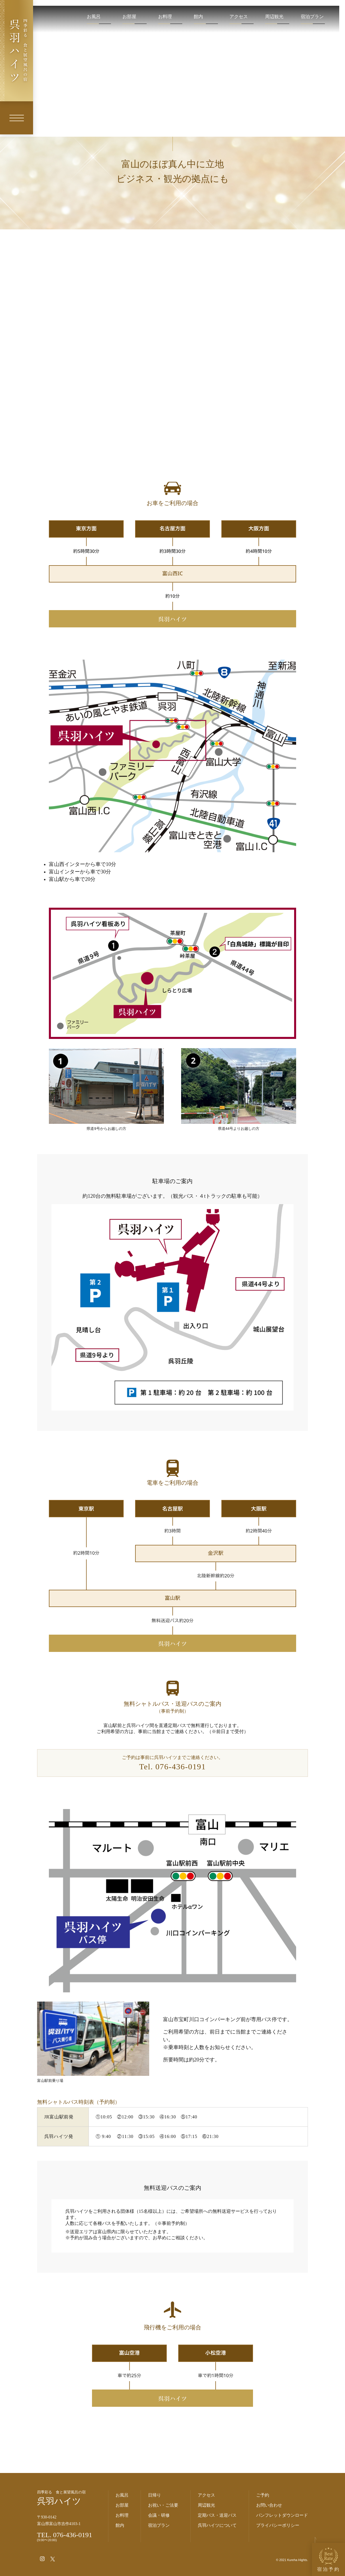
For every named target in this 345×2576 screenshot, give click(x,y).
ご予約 (262, 2495)
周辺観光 (274, 16)
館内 (198, 16)
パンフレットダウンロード (282, 2515)
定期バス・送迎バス (217, 2515)
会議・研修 (159, 2515)
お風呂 (94, 16)
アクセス (238, 16)
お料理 (165, 16)
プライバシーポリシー (277, 2525)
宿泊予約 (328, 2559)
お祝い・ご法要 (163, 2505)
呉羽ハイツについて (217, 2525)
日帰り (154, 2495)
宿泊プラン (312, 16)
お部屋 (129, 16)
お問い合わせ (269, 2505)
